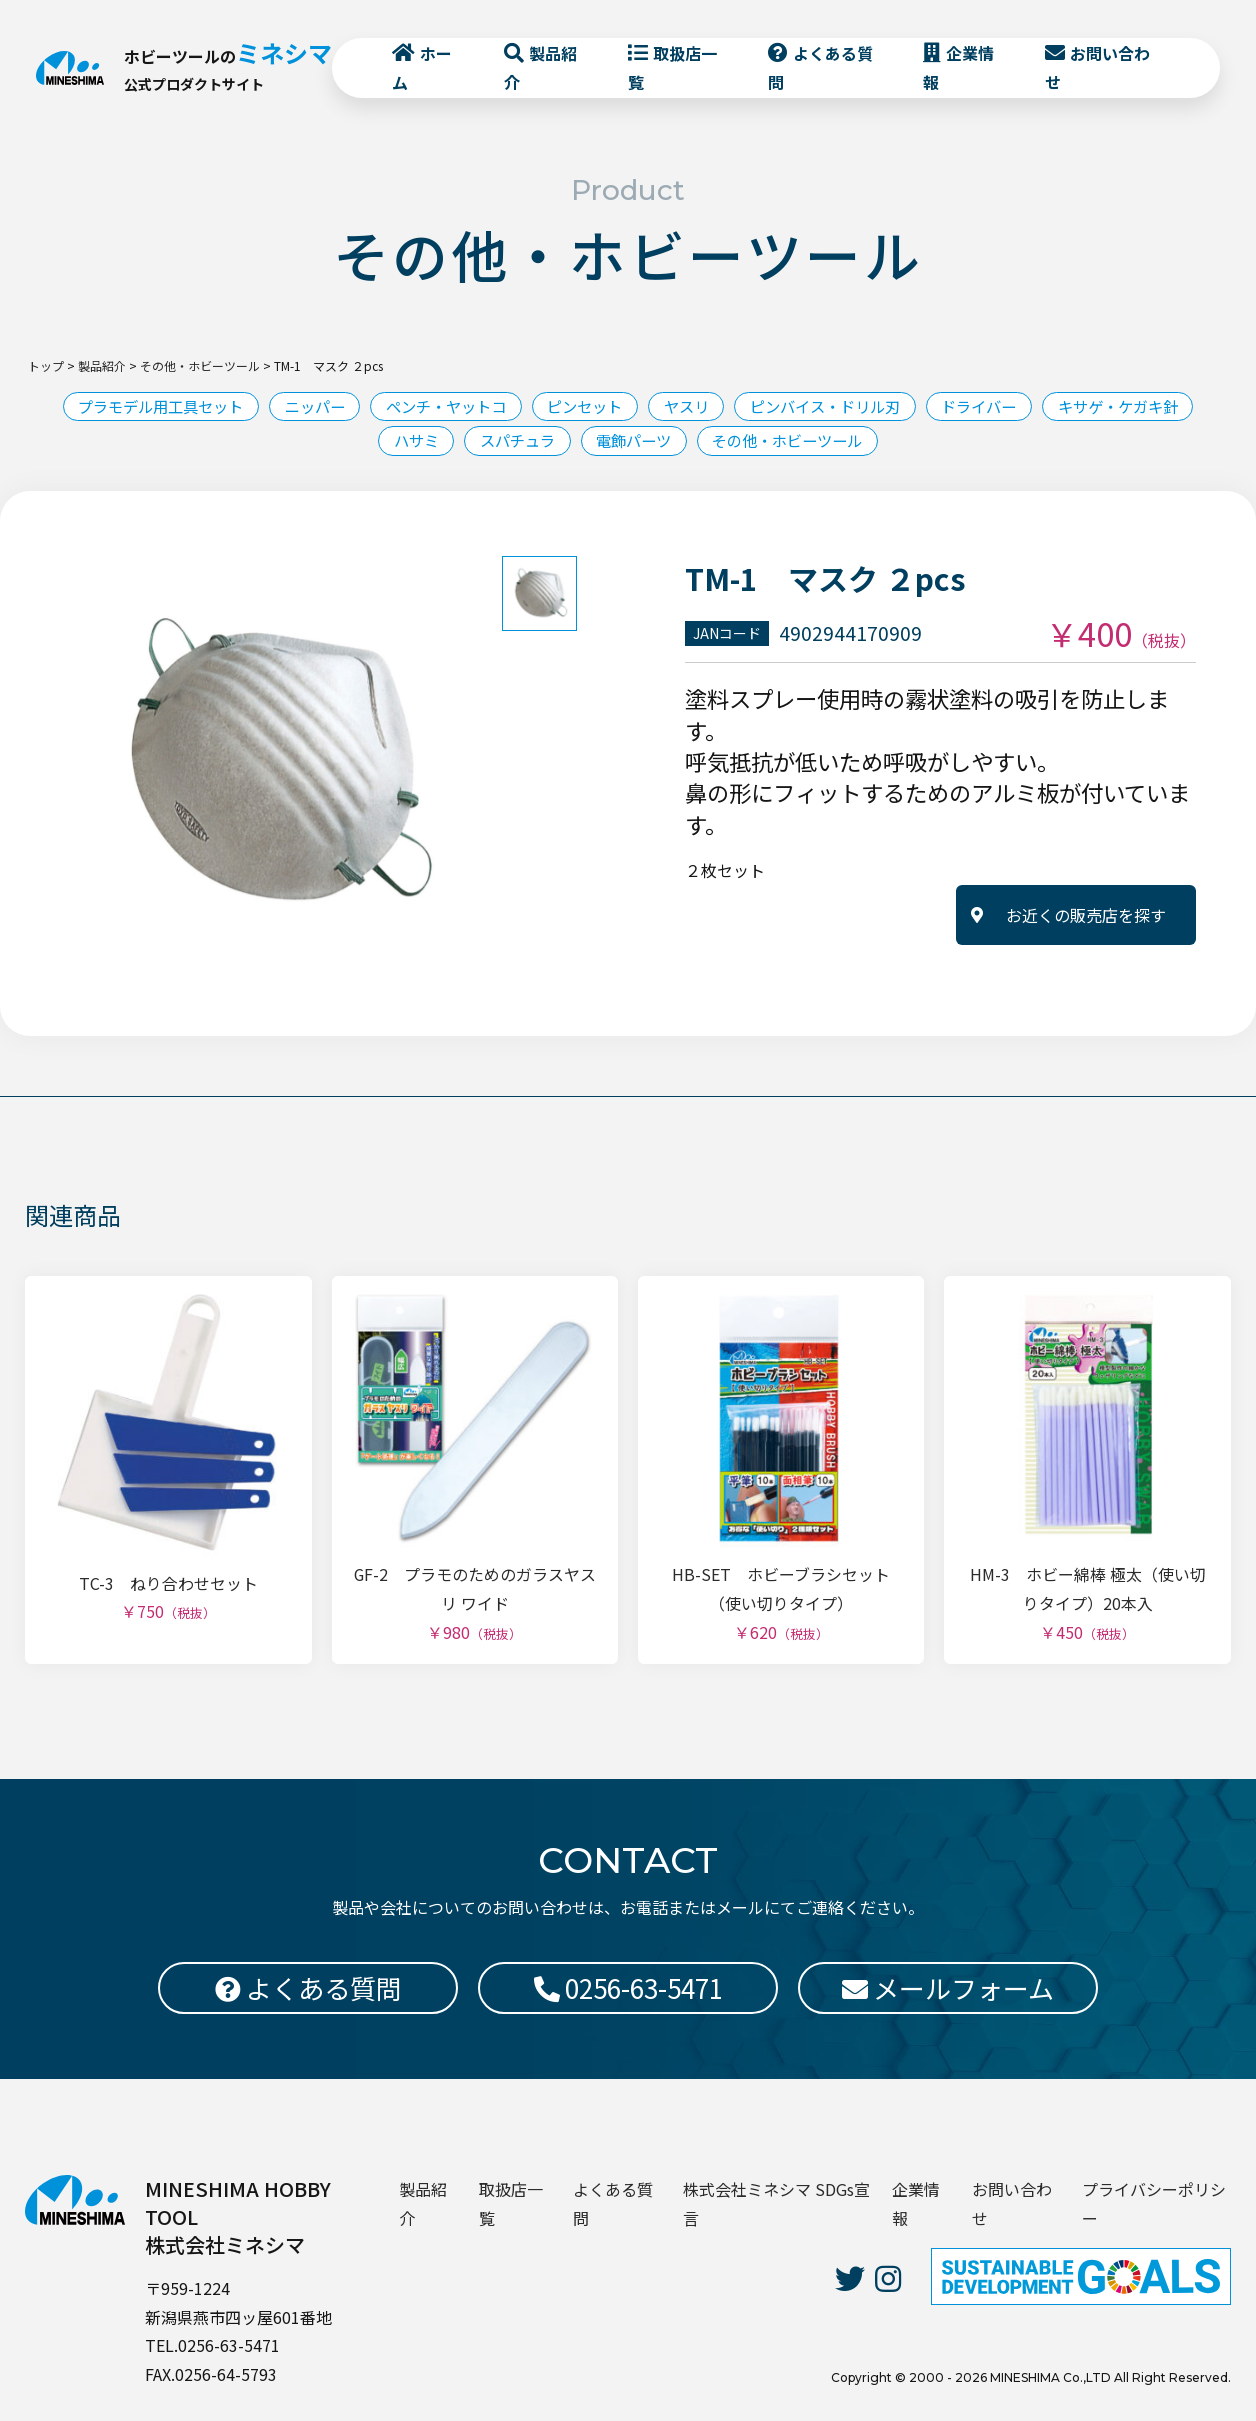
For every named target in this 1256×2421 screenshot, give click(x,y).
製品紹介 (541, 71)
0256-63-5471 (628, 1987)
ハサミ (488, 442)
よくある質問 (819, 71)
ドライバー (1088, 407)
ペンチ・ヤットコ (520, 407)
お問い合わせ (1094, 71)
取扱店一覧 (672, 71)
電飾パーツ (720, 442)
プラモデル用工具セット (216, 407)
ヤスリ (776, 407)
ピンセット (668, 407)
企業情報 (956, 71)
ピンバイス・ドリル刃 (924, 407)
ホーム (424, 71)
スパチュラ (596, 442)
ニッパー (380, 407)
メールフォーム (948, 1987)
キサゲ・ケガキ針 (356, 442)
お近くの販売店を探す (1086, 917)
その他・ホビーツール (884, 442)
